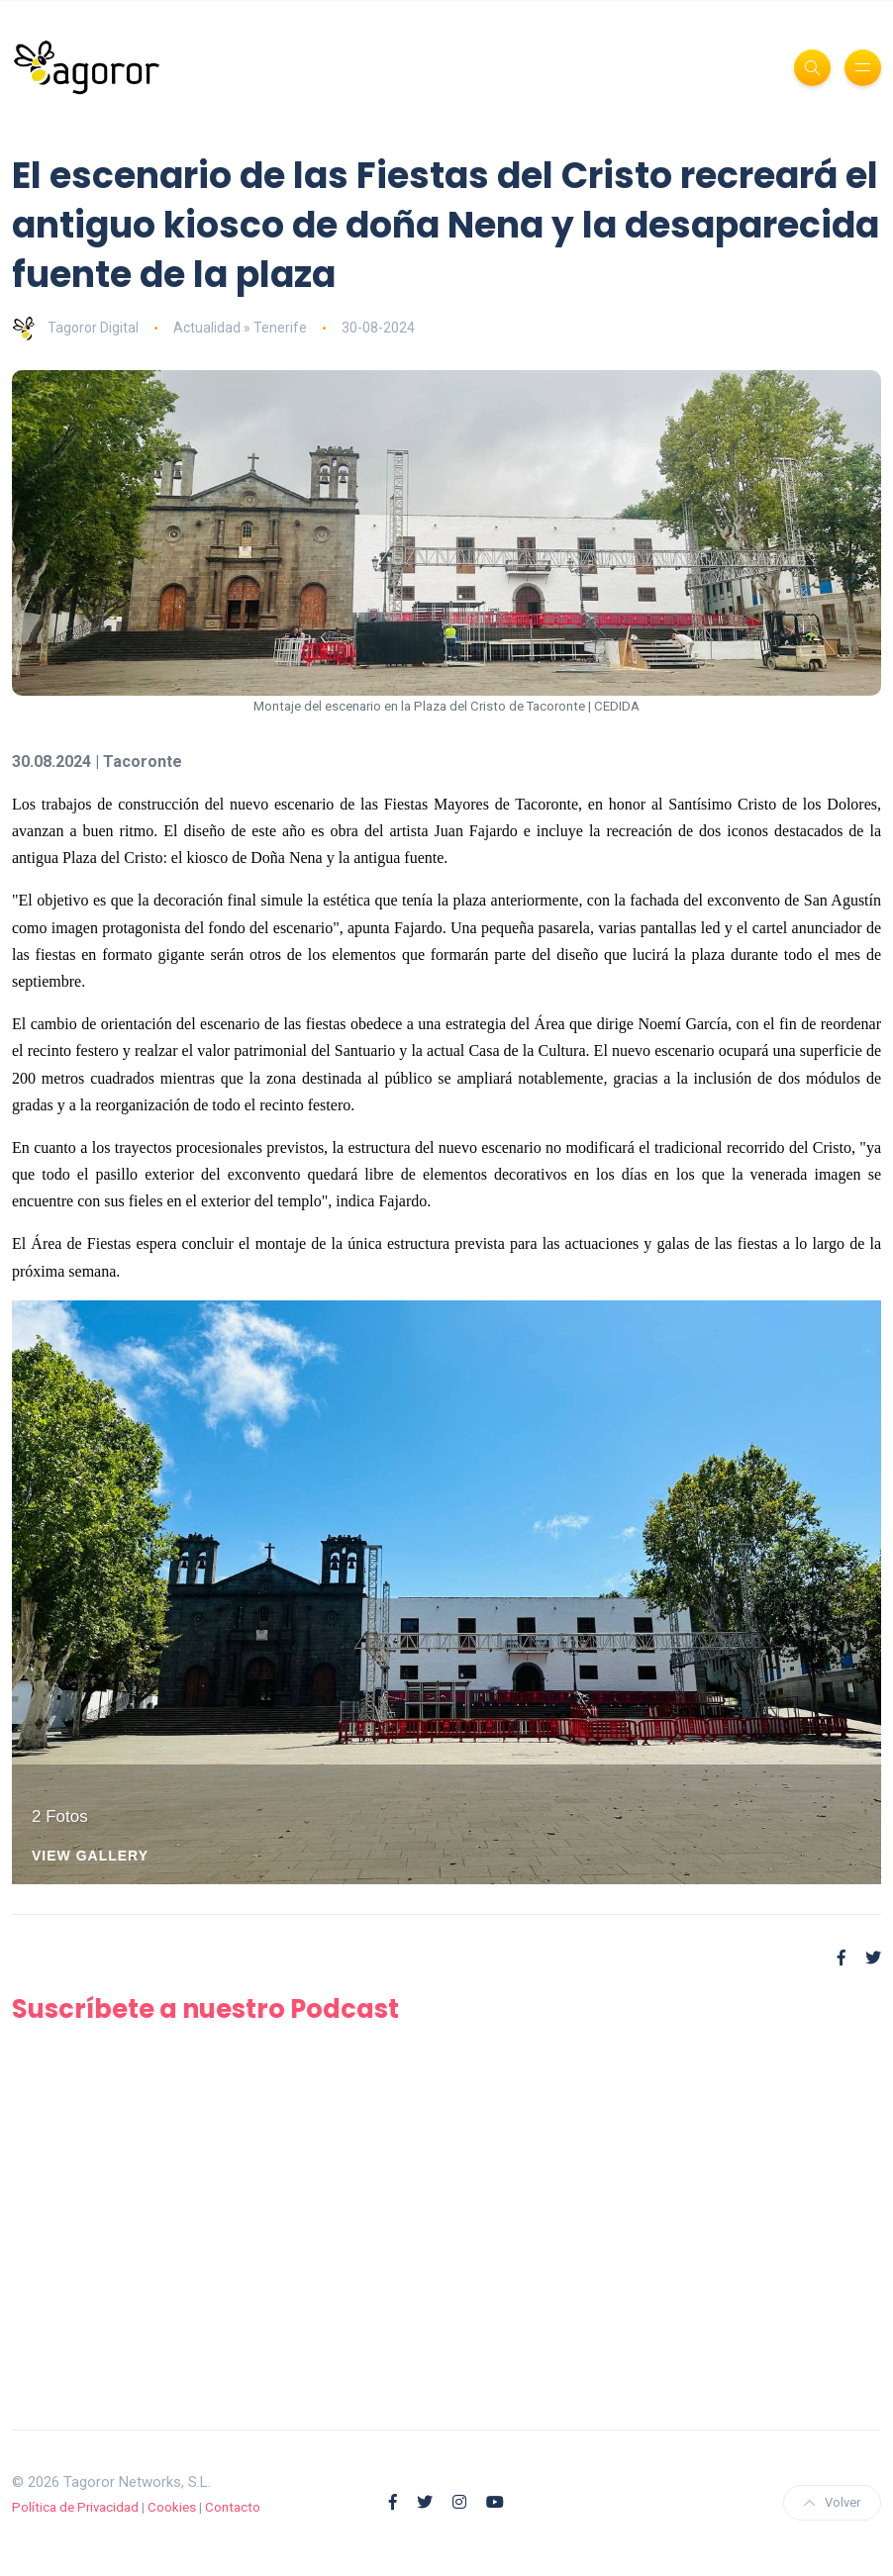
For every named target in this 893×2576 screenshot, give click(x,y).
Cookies (172, 2507)
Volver (832, 2502)
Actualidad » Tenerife (240, 327)
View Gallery (90, 1856)
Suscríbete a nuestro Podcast (209, 2008)
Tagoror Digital (75, 327)
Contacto (232, 2507)
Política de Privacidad (75, 2507)
